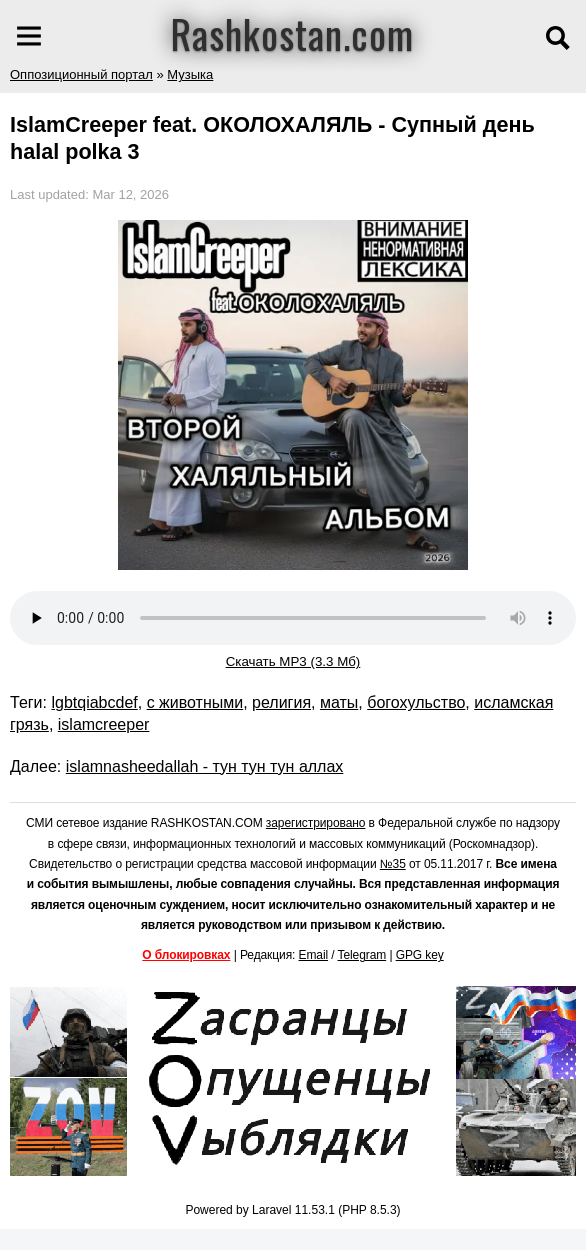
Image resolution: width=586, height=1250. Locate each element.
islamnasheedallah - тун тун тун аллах (205, 766)
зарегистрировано (316, 823)
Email (314, 955)
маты (339, 702)
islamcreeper (104, 724)
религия (281, 702)
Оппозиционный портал (81, 74)
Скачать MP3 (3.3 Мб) (293, 661)
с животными (195, 702)
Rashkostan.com (292, 33)
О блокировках (186, 955)
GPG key (420, 955)
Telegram (362, 955)
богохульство (416, 702)
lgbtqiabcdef (94, 702)
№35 (393, 864)
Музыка (190, 74)
